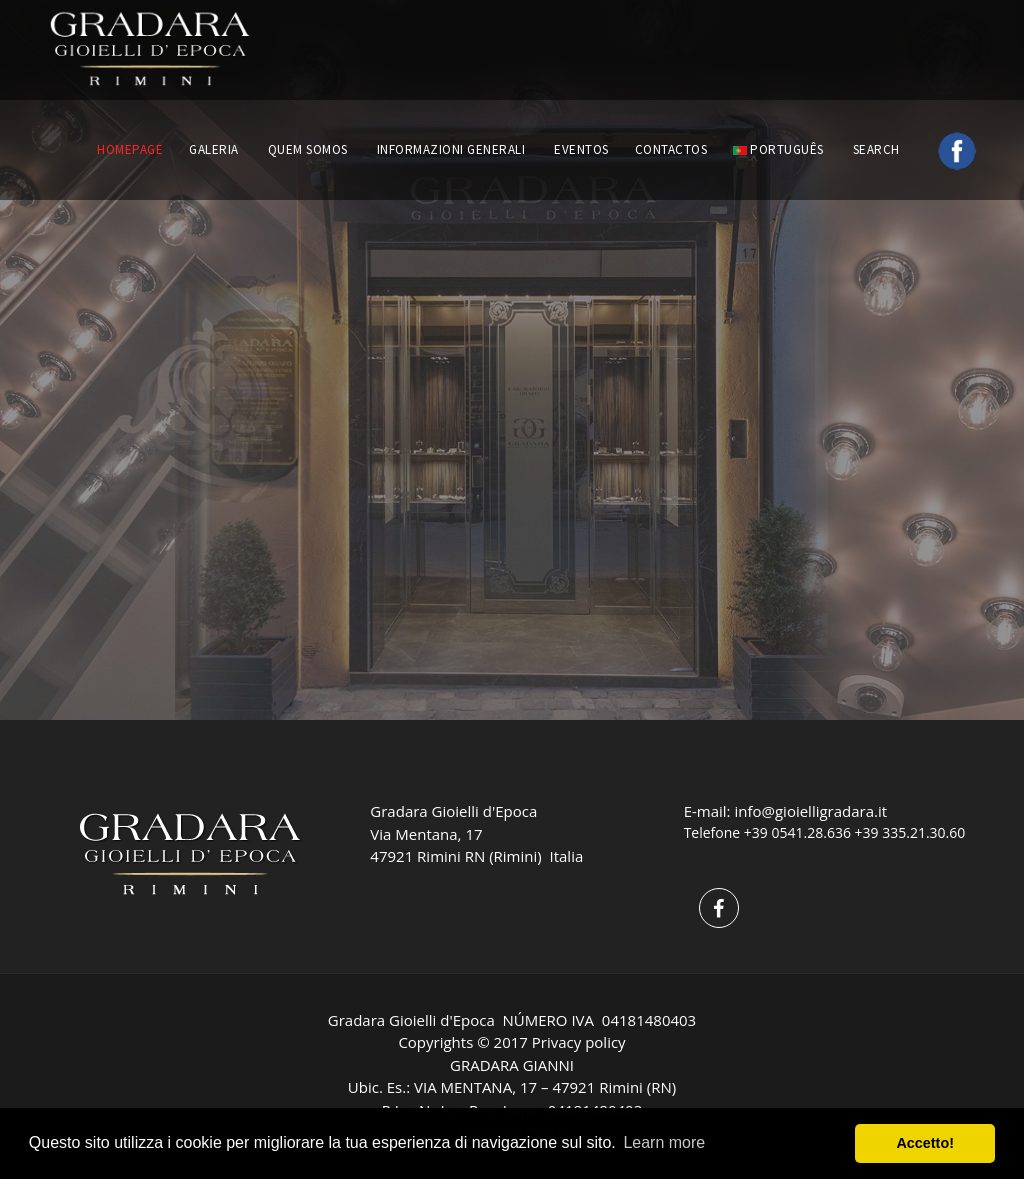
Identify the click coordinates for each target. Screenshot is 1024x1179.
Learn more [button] (664, 1142)
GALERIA (214, 149)
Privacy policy (579, 1042)
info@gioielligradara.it (810, 811)
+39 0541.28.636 (797, 832)
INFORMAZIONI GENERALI (451, 149)
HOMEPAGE (130, 149)
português (778, 149)
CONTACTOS (671, 149)
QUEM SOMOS (308, 149)
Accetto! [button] (925, 1143)
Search (878, 149)
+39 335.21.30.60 (910, 832)
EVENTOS (581, 149)
